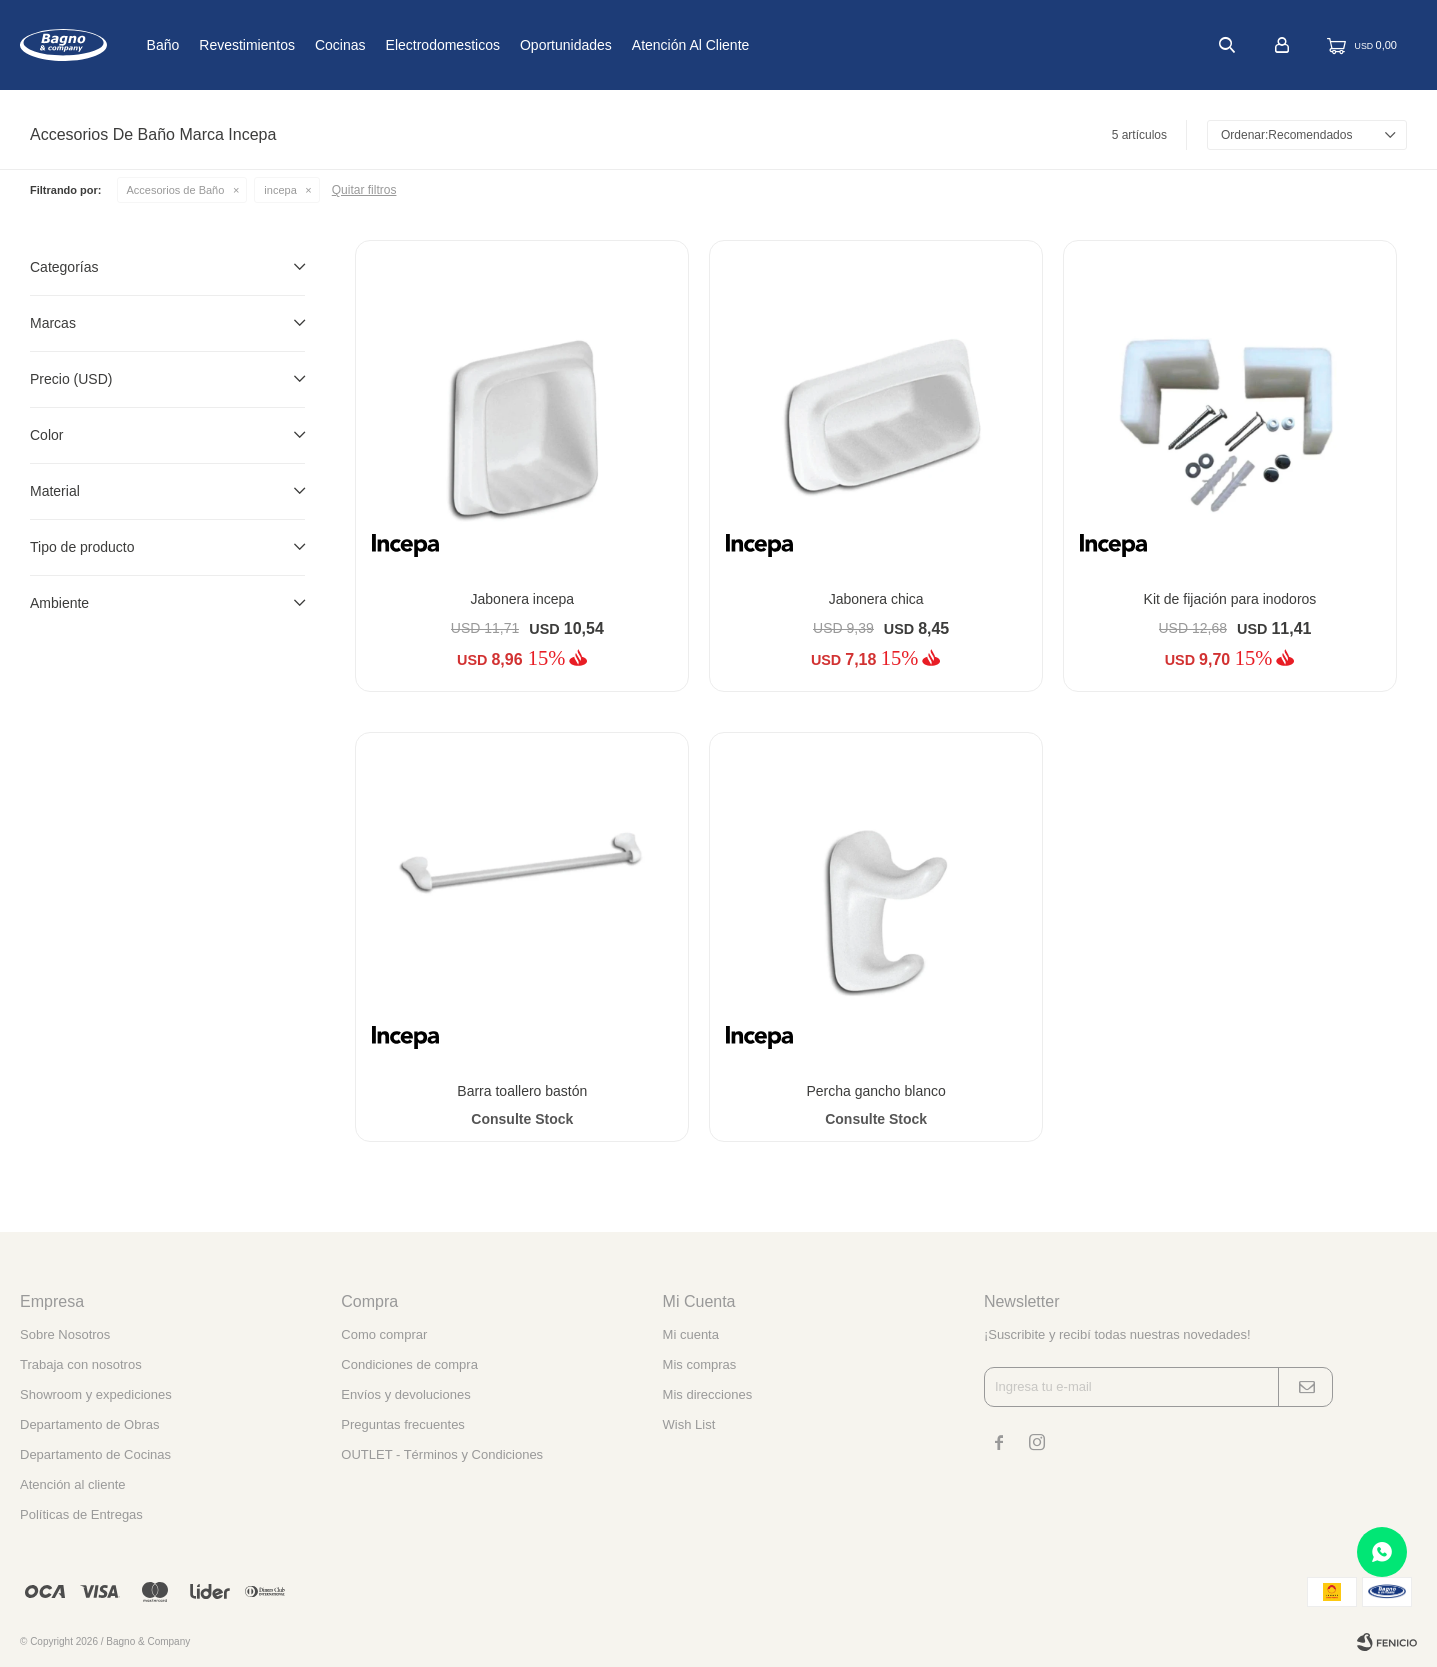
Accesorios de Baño (176, 190)
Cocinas (406, 45)
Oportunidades (632, 45)
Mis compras (700, 1364)
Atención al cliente (757, 45)
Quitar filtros (364, 190)
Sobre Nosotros (65, 1334)
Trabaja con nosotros (81, 1364)
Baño (228, 45)
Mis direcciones (708, 1394)
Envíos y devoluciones (405, 1394)
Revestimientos (313, 45)
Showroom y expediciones (96, 1394)
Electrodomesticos (508, 45)
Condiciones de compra (409, 1364)
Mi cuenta (691, 1334)
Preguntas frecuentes (403, 1424)
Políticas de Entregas (81, 1514)
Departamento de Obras (89, 1424)
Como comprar (384, 1334)
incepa (280, 190)
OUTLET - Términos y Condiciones (442, 1454)
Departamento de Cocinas (95, 1454)
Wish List (689, 1424)
